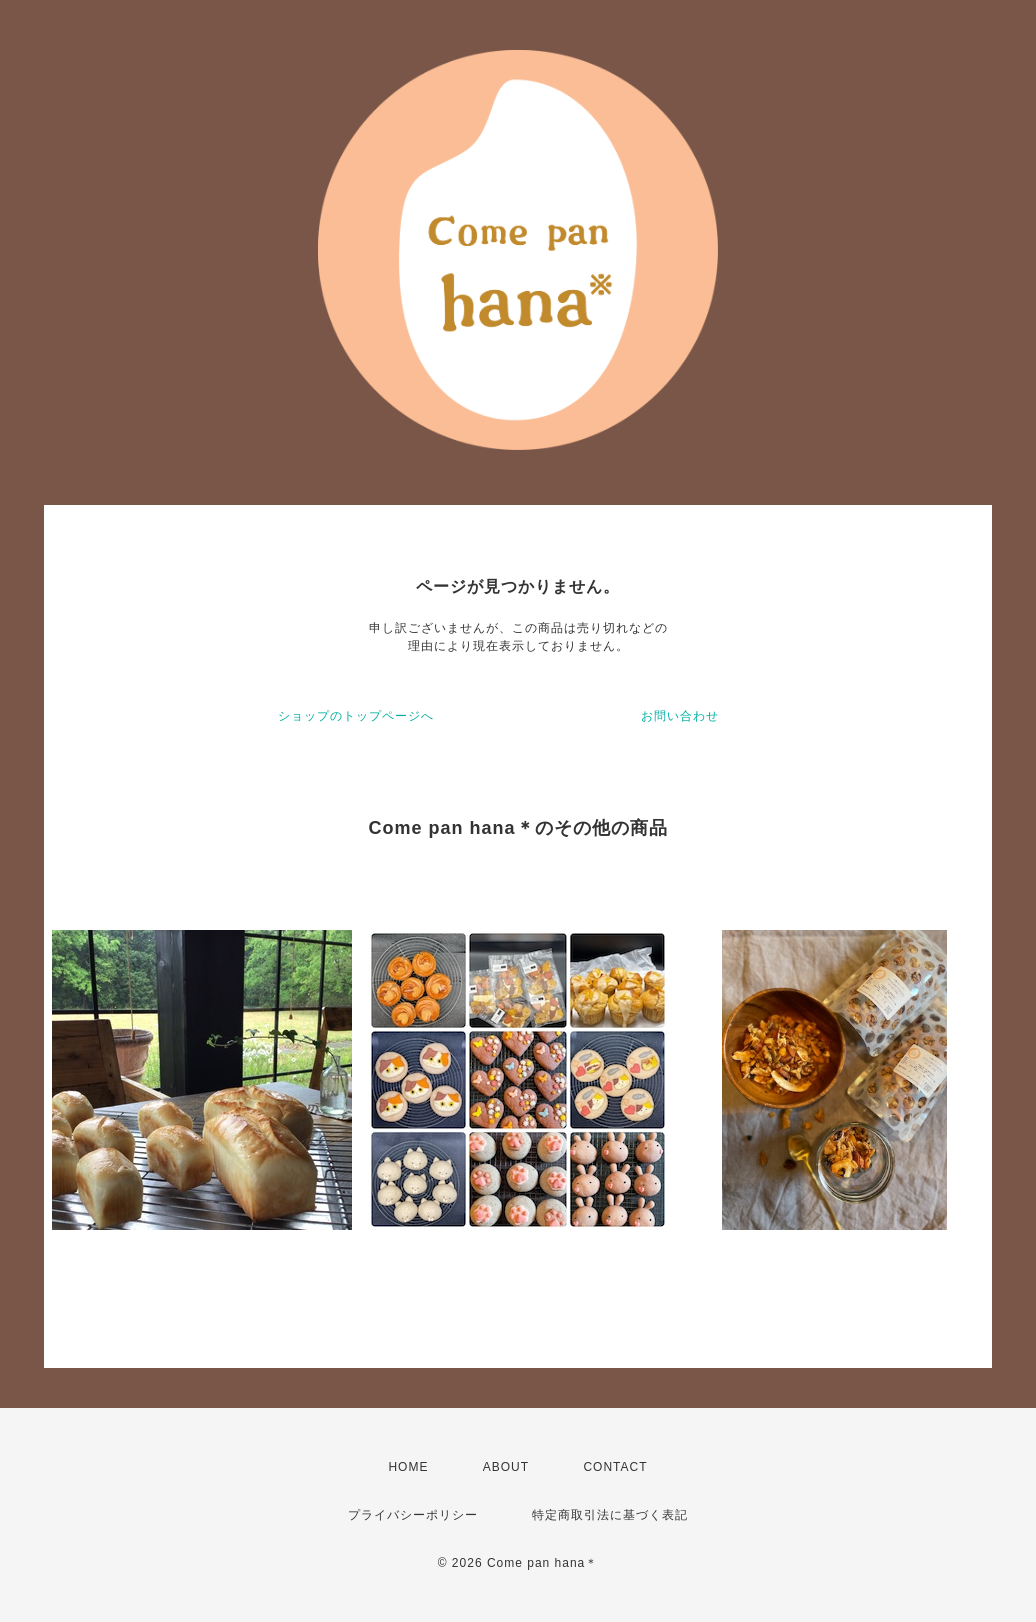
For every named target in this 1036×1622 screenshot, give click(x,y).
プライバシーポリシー (413, 1515)
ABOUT (506, 1467)
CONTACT (615, 1467)
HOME (408, 1467)
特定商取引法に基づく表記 (610, 1515)
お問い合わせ (680, 716)
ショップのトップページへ (356, 716)
